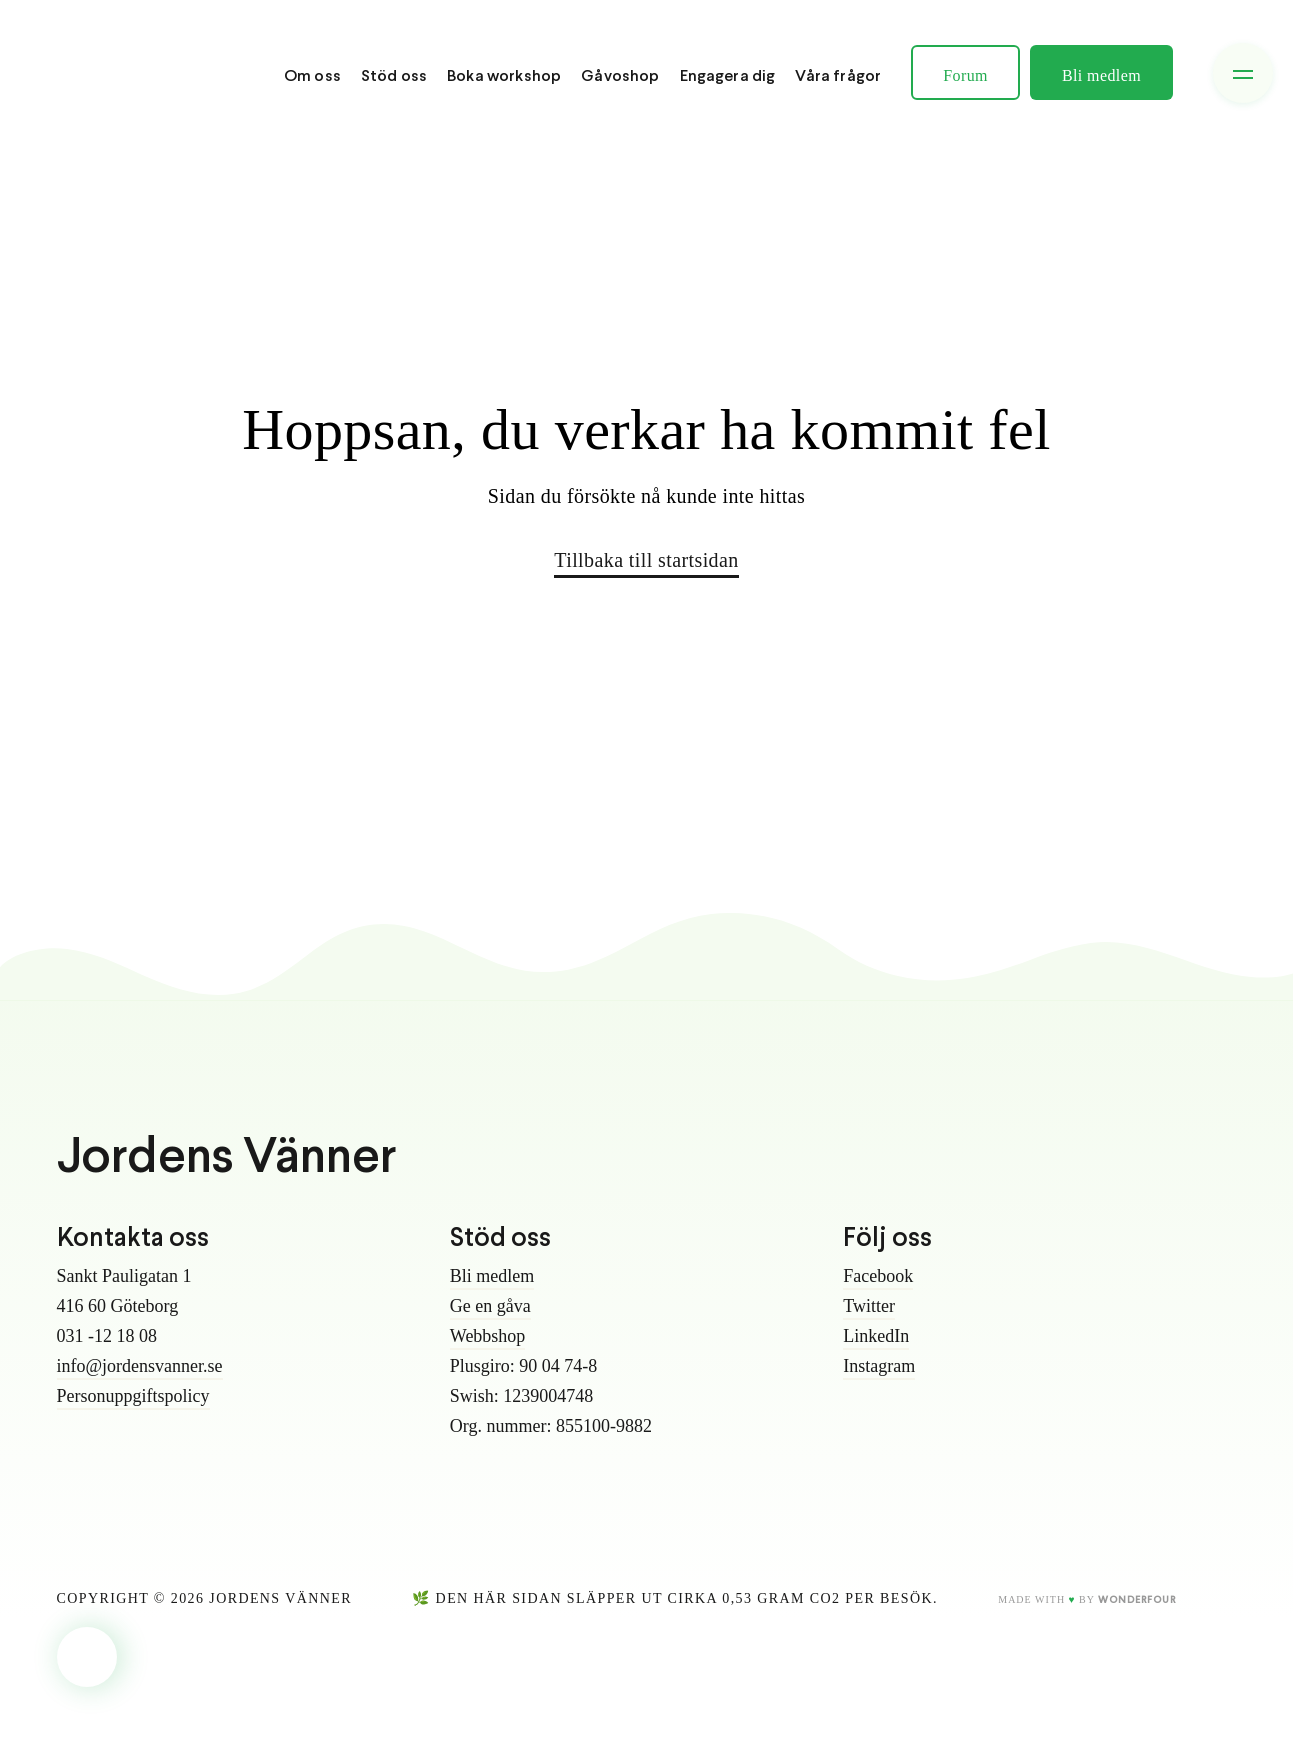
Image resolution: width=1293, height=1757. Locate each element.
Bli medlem (1101, 75)
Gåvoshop (620, 76)
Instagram (879, 1366)
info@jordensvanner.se (140, 1366)
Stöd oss (394, 76)
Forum (965, 75)
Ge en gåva (490, 1306)
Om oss (312, 76)
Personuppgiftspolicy (133, 1396)
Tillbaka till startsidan (646, 560)
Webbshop (488, 1336)
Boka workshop (504, 76)
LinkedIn (876, 1336)
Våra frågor (838, 76)
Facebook (878, 1276)
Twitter (869, 1306)
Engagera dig (728, 76)
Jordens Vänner (227, 1159)
